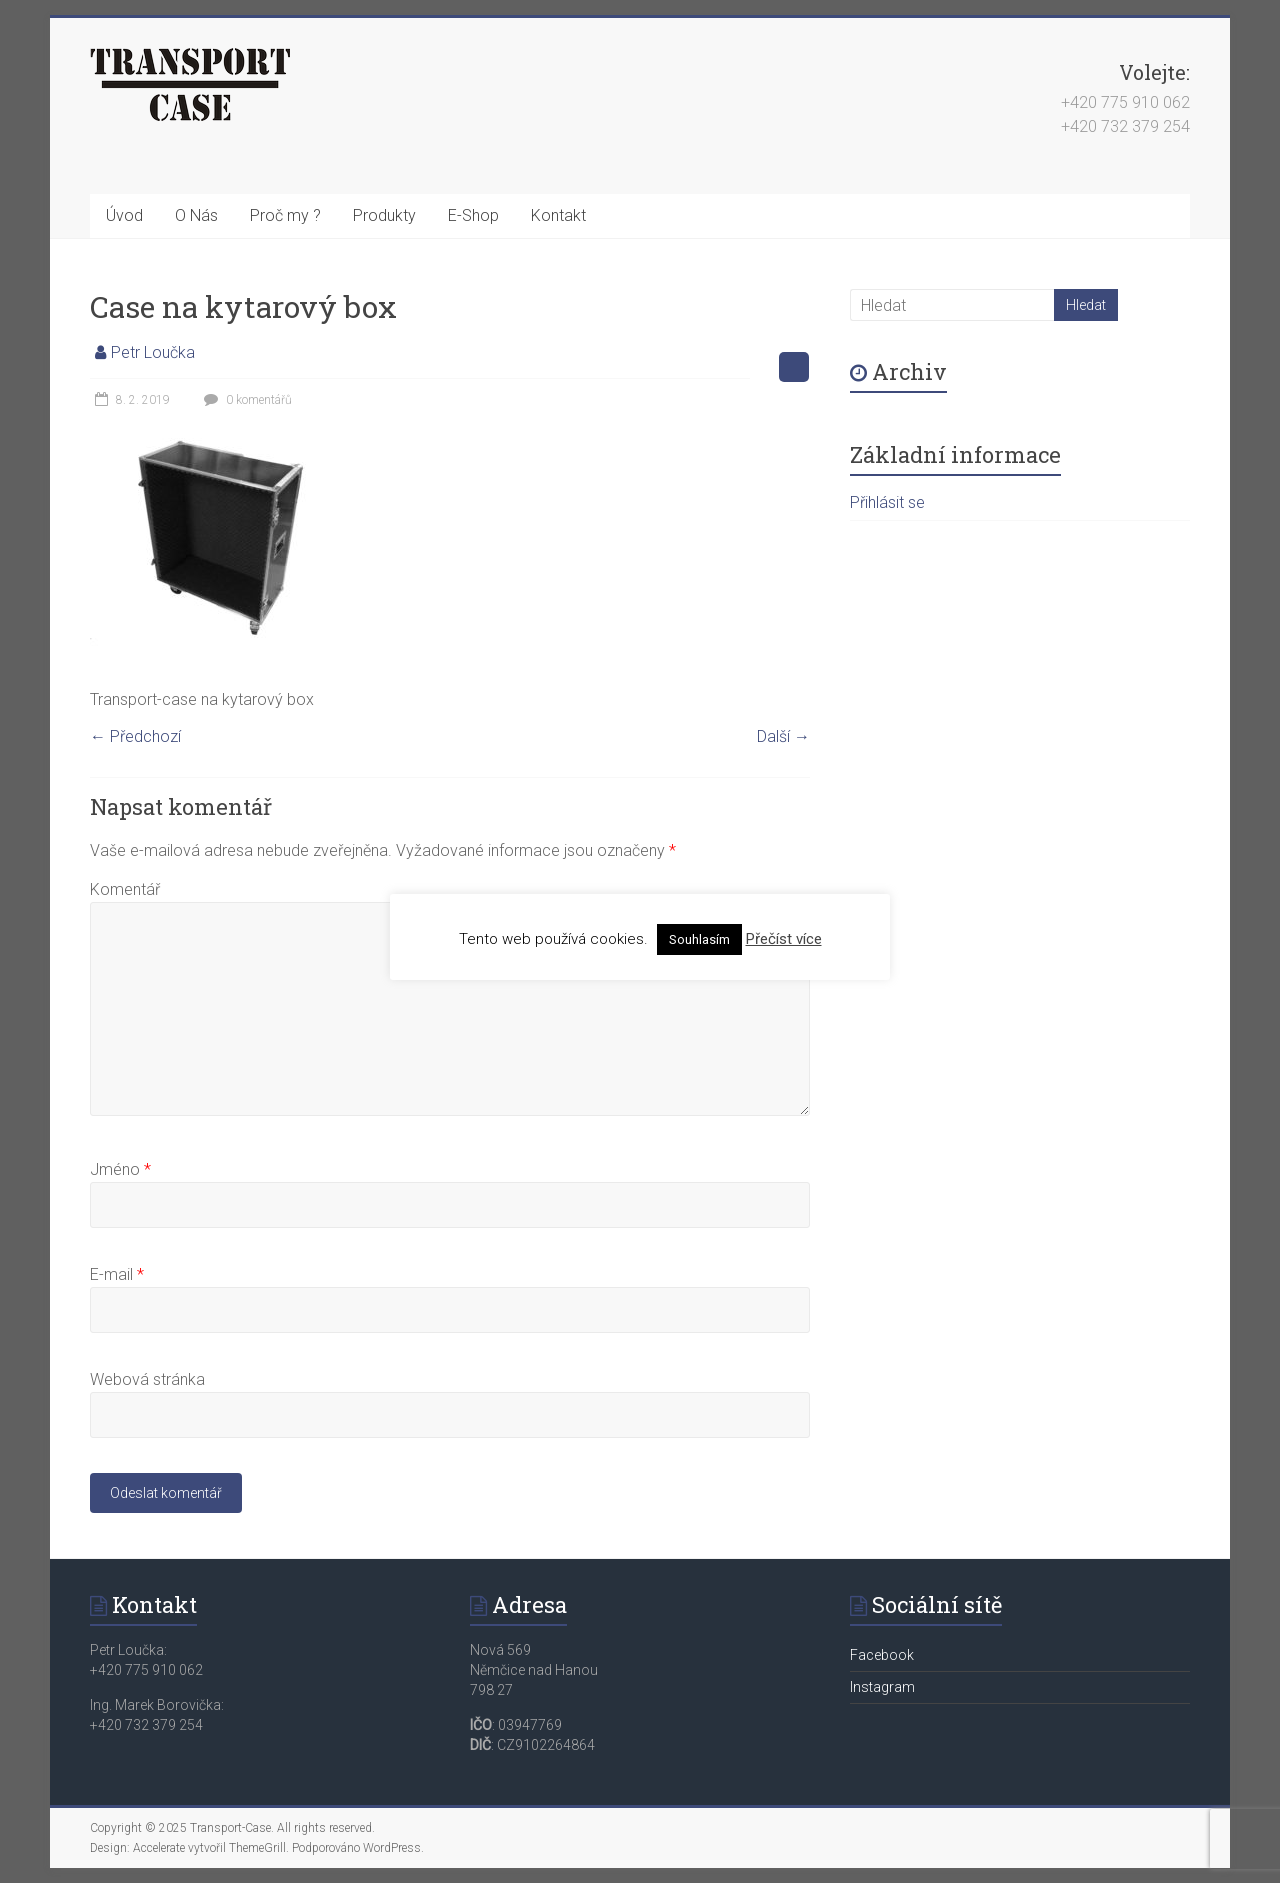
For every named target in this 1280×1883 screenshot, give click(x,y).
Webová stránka (147, 1379)
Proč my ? (285, 215)
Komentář (125, 889)
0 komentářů (245, 400)
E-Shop (473, 215)
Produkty (384, 215)
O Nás (196, 215)
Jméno (120, 1169)
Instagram (882, 1687)
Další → (783, 736)
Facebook (882, 1655)
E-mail (117, 1274)
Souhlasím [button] (699, 939)
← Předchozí (135, 736)
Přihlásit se (887, 502)
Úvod (124, 215)
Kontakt (558, 215)
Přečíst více (784, 939)
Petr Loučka (153, 352)
